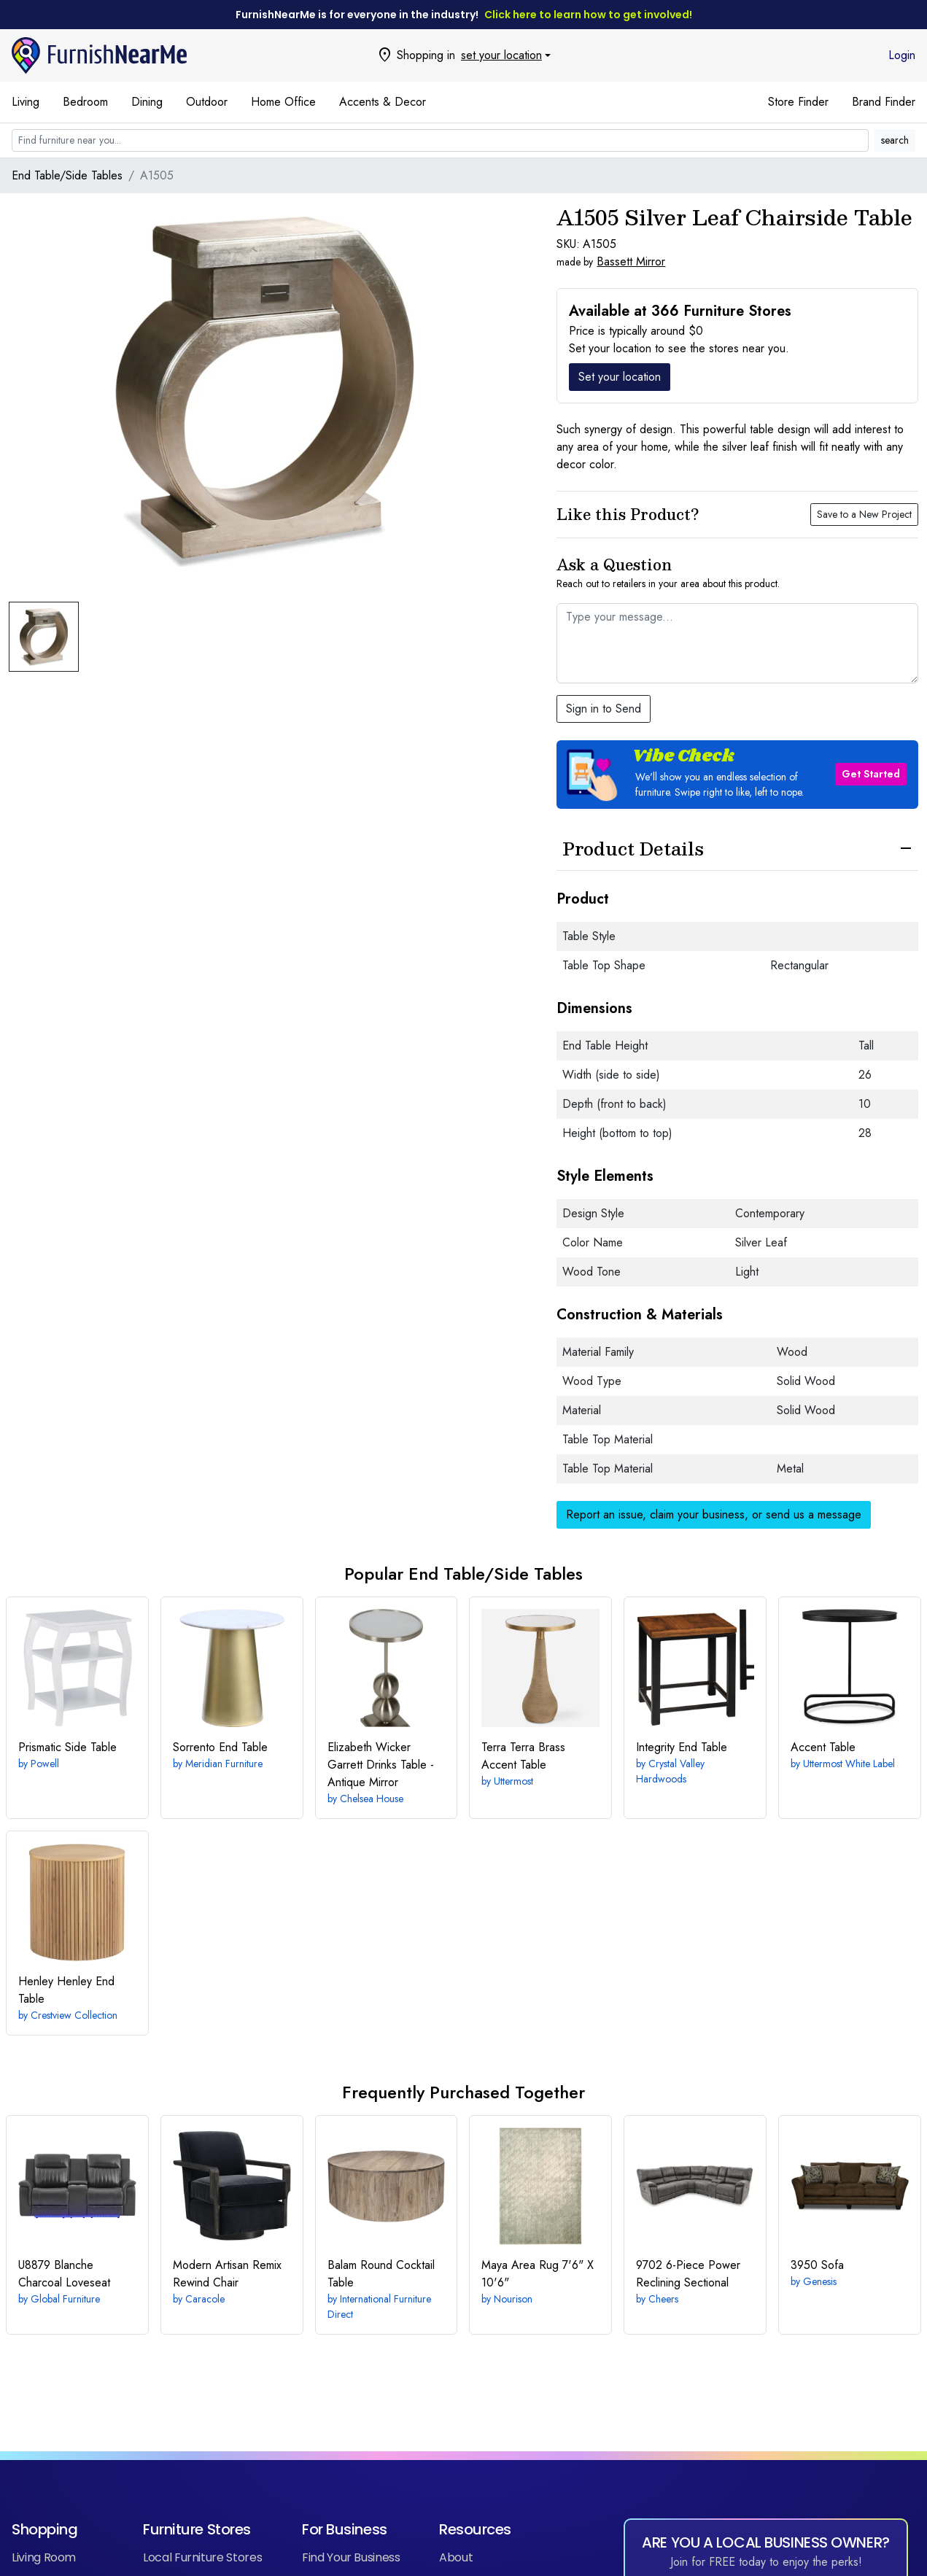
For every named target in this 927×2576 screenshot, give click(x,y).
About (456, 2557)
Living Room (44, 2557)
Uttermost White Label (849, 1763)
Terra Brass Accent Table (523, 1756)
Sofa (817, 2265)
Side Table (67, 1747)
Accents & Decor (382, 101)
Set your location (619, 376)
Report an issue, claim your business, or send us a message (713, 1514)
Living (25, 101)
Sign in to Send (603, 708)
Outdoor (207, 101)
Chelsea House (371, 1798)
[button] (737, 774)
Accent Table (823, 1747)
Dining (147, 101)
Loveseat (64, 2274)
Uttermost (513, 1781)
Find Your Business (351, 2557)
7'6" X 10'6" (537, 2274)
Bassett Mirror (631, 261)
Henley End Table (66, 1990)
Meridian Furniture (224, 1763)
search (895, 140)
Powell (45, 1763)
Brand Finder (883, 101)
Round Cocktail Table (381, 2274)
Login (901, 55)
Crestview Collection (74, 2015)
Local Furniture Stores (202, 2557)
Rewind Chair (227, 2274)
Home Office (283, 101)
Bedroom (85, 101)
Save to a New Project (864, 514)
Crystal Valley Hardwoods (670, 1771)
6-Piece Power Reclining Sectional (688, 2274)
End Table (220, 1747)
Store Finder (798, 101)
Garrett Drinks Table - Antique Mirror (380, 1765)
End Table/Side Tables (67, 175)
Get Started (871, 774)
